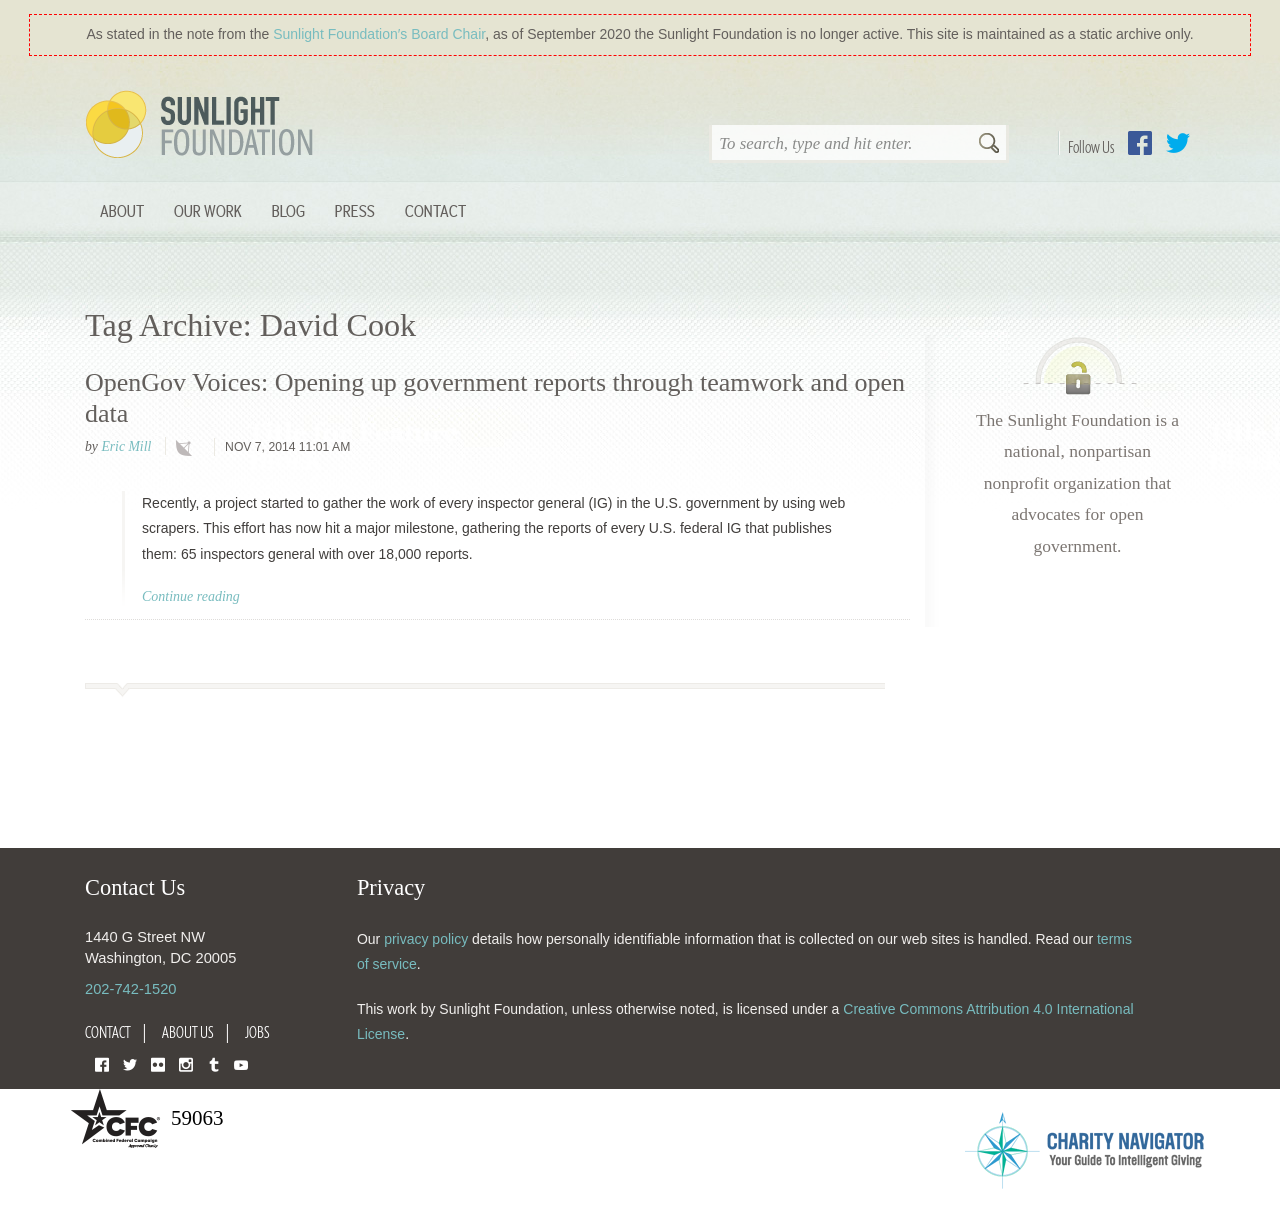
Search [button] (989, 145)
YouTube (241, 1063)
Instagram (186, 1063)
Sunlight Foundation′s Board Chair (379, 34)
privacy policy (426, 939)
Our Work (208, 210)
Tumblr (214, 1063)
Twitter (1178, 143)
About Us (188, 1032)
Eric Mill (126, 446)
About (122, 210)
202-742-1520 (130, 989)
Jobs (257, 1032)
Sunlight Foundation (203, 126)
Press (355, 210)
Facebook (1140, 143)
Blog (288, 210)
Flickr (158, 1063)
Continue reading (191, 596)
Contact (435, 210)
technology (188, 448)
